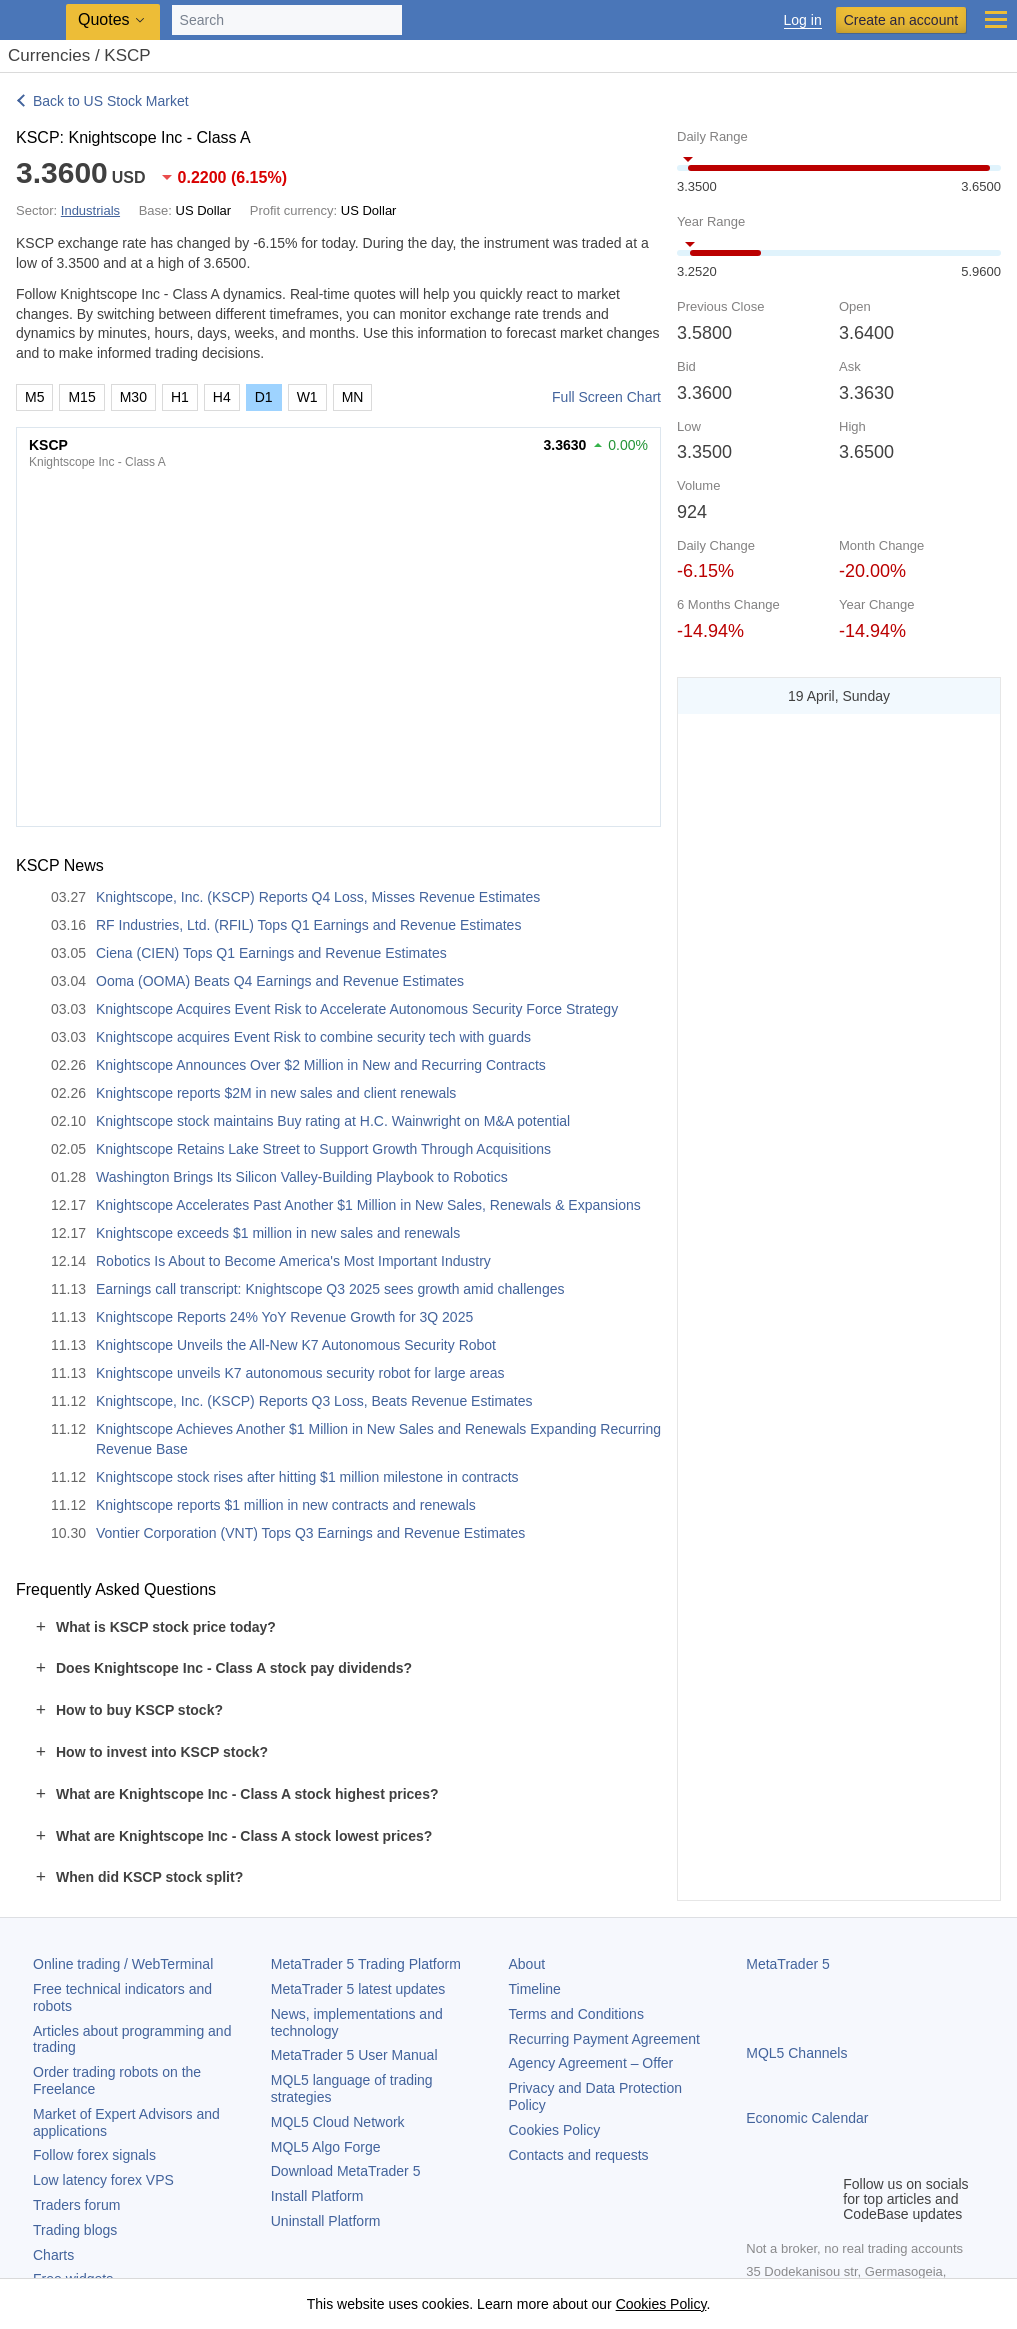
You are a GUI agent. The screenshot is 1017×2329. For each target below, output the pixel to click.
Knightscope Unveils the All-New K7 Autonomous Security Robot (296, 1345)
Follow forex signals (94, 2155)
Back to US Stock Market (111, 101)
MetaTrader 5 (788, 1964)
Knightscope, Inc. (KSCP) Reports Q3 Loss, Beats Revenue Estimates (314, 1401)
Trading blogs (75, 2230)
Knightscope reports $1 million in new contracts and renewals (286, 1505)
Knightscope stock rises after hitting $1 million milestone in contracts (307, 1477)
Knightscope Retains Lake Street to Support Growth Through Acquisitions (323, 1149)
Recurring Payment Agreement (604, 2039)
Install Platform (317, 2196)
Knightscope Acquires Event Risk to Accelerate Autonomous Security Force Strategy (357, 1009)
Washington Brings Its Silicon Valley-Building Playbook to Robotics (302, 1177)
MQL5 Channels (796, 2053)
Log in (803, 20)
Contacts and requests (579, 2155)
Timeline (535, 1989)
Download (346, 2171)
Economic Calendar (807, 2118)
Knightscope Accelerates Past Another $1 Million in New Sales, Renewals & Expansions (368, 1205)
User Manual (354, 2055)
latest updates (358, 1989)
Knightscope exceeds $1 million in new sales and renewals (278, 1233)
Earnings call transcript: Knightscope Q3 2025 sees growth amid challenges (330, 1289)
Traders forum (76, 2205)
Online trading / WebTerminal (123, 1964)
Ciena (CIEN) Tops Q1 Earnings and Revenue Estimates (271, 953)
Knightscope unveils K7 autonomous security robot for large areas (300, 1373)
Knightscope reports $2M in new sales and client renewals (276, 1093)
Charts (53, 2255)
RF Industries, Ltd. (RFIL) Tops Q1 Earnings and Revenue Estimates (308, 925)
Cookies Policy (555, 2130)
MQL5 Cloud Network (338, 2122)
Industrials (90, 210)
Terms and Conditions (576, 2014)
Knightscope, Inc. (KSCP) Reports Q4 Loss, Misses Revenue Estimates (318, 897)
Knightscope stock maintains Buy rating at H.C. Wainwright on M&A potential (333, 1121)
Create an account (901, 20)
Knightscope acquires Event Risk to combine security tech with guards (313, 1037)
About (527, 1964)
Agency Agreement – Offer (591, 2063)
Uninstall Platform (326, 2221)
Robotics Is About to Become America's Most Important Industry (293, 1261)
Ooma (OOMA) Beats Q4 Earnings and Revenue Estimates (280, 981)
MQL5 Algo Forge (326, 2147)
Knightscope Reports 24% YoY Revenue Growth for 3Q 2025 (284, 1317)
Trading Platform (366, 1964)
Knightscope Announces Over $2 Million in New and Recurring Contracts (321, 1065)
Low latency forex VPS (103, 2180)
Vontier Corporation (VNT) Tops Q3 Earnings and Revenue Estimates (310, 1533)
